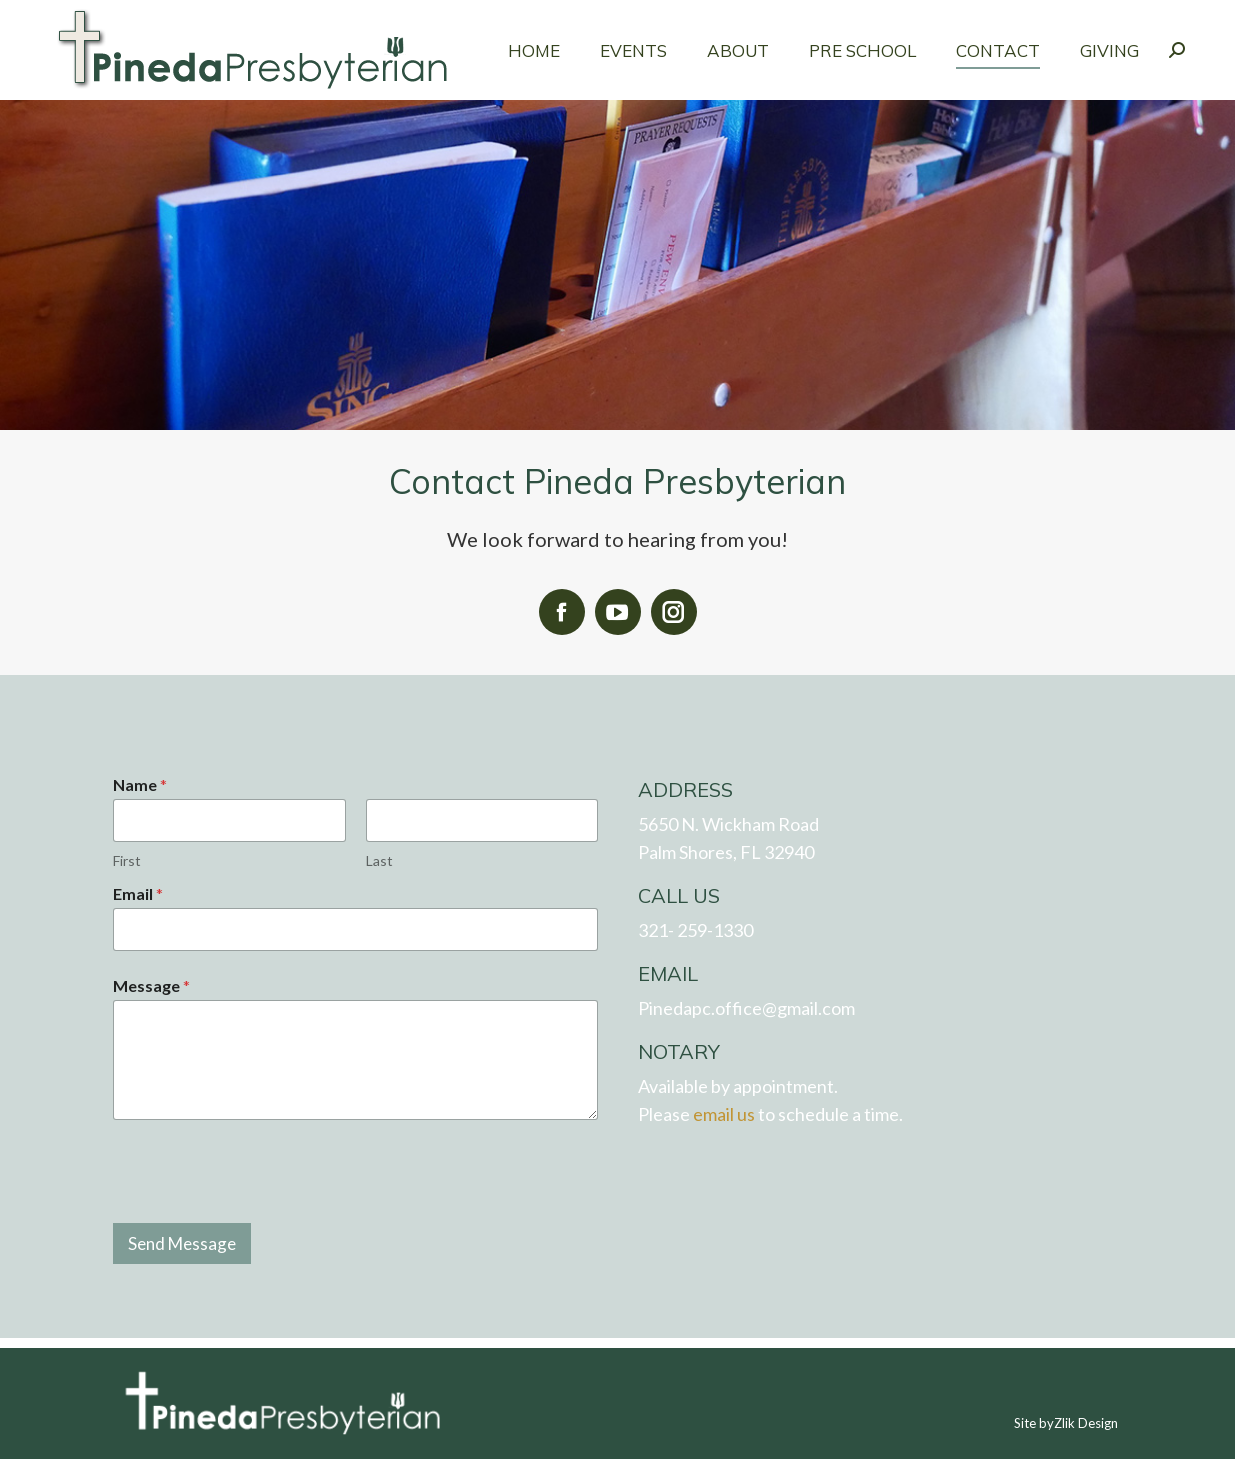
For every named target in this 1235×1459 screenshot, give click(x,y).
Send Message (182, 1243)
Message (151, 985)
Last (378, 860)
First (127, 860)
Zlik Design (1086, 1423)
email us (724, 1114)
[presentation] (265, 1220)
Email (138, 893)
